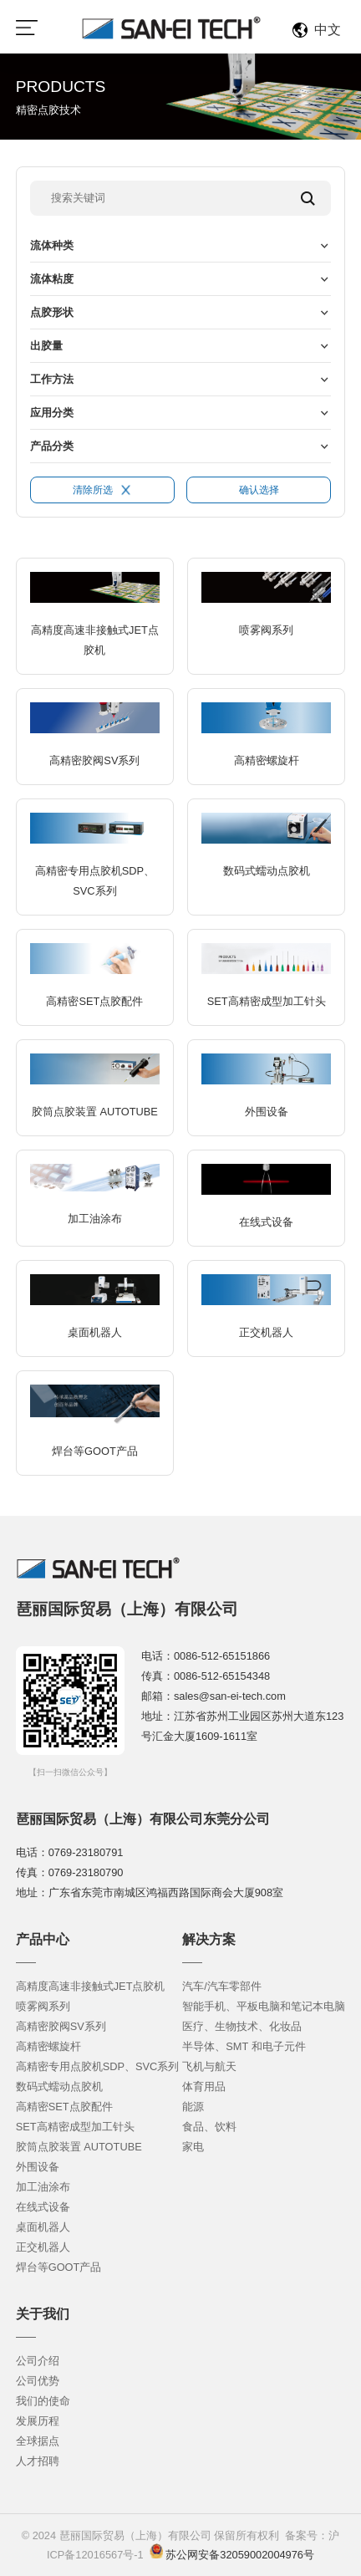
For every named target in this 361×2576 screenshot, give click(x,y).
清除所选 (102, 490)
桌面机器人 (43, 2227)
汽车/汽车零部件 (222, 1986)
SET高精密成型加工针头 (75, 2126)
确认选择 (259, 490)
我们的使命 (43, 2401)
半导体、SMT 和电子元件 (243, 2046)
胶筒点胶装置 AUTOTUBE (79, 2146)
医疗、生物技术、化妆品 (242, 2026)
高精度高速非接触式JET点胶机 (90, 1986)
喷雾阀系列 (43, 2006)
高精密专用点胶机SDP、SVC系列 (98, 2066)
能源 (193, 2106)
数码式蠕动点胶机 (59, 2086)
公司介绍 (37, 2360)
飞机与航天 (209, 2066)
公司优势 (37, 2381)
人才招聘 (37, 2461)
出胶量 (46, 345)
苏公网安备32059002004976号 (238, 2554)
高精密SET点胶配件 (64, 2106)
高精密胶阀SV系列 (61, 2026)
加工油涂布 (43, 2187)
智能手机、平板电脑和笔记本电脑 (263, 2006)
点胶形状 (52, 312)
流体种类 (52, 245)
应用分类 (52, 412)
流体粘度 (52, 279)
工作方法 (52, 379)
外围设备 (37, 2166)
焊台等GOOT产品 (59, 2267)
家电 (193, 2146)
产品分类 (52, 446)
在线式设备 (43, 2207)
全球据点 (37, 2441)
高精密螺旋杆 (48, 2046)
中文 (327, 30)
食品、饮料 (209, 2126)
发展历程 (37, 2421)
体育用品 (204, 2086)
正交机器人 (43, 2247)
